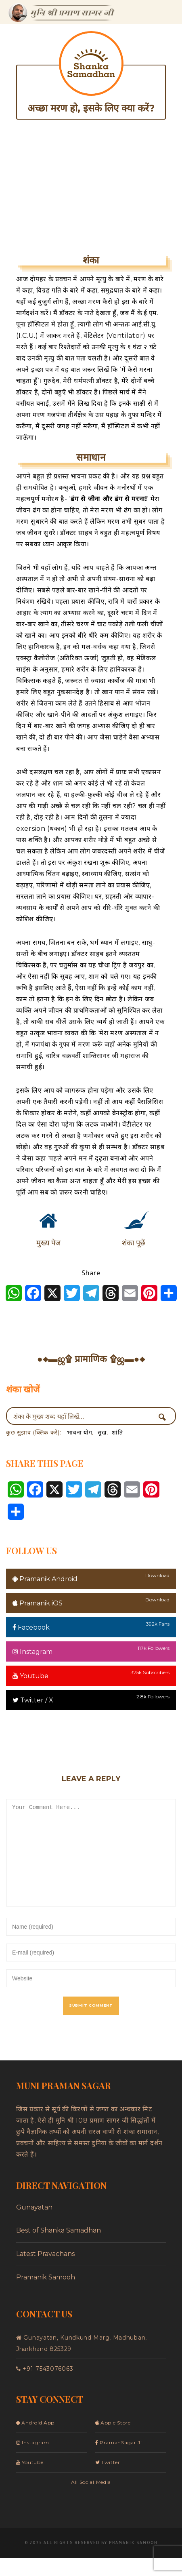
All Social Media (91, 2500)
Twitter (107, 2480)
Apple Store (113, 2441)
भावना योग (79, 1432)
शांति (117, 1432)
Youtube (30, 1676)
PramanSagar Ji (118, 2461)
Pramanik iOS (38, 1603)
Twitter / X (33, 1700)
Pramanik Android (45, 1579)
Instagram (32, 1652)
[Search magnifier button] (164, 1417)
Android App (35, 2441)
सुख (102, 1432)
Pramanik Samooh (45, 2295)
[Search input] (83, 1416)
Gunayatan (34, 2225)
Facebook (31, 1627)
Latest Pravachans (45, 2272)
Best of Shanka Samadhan (58, 2248)
